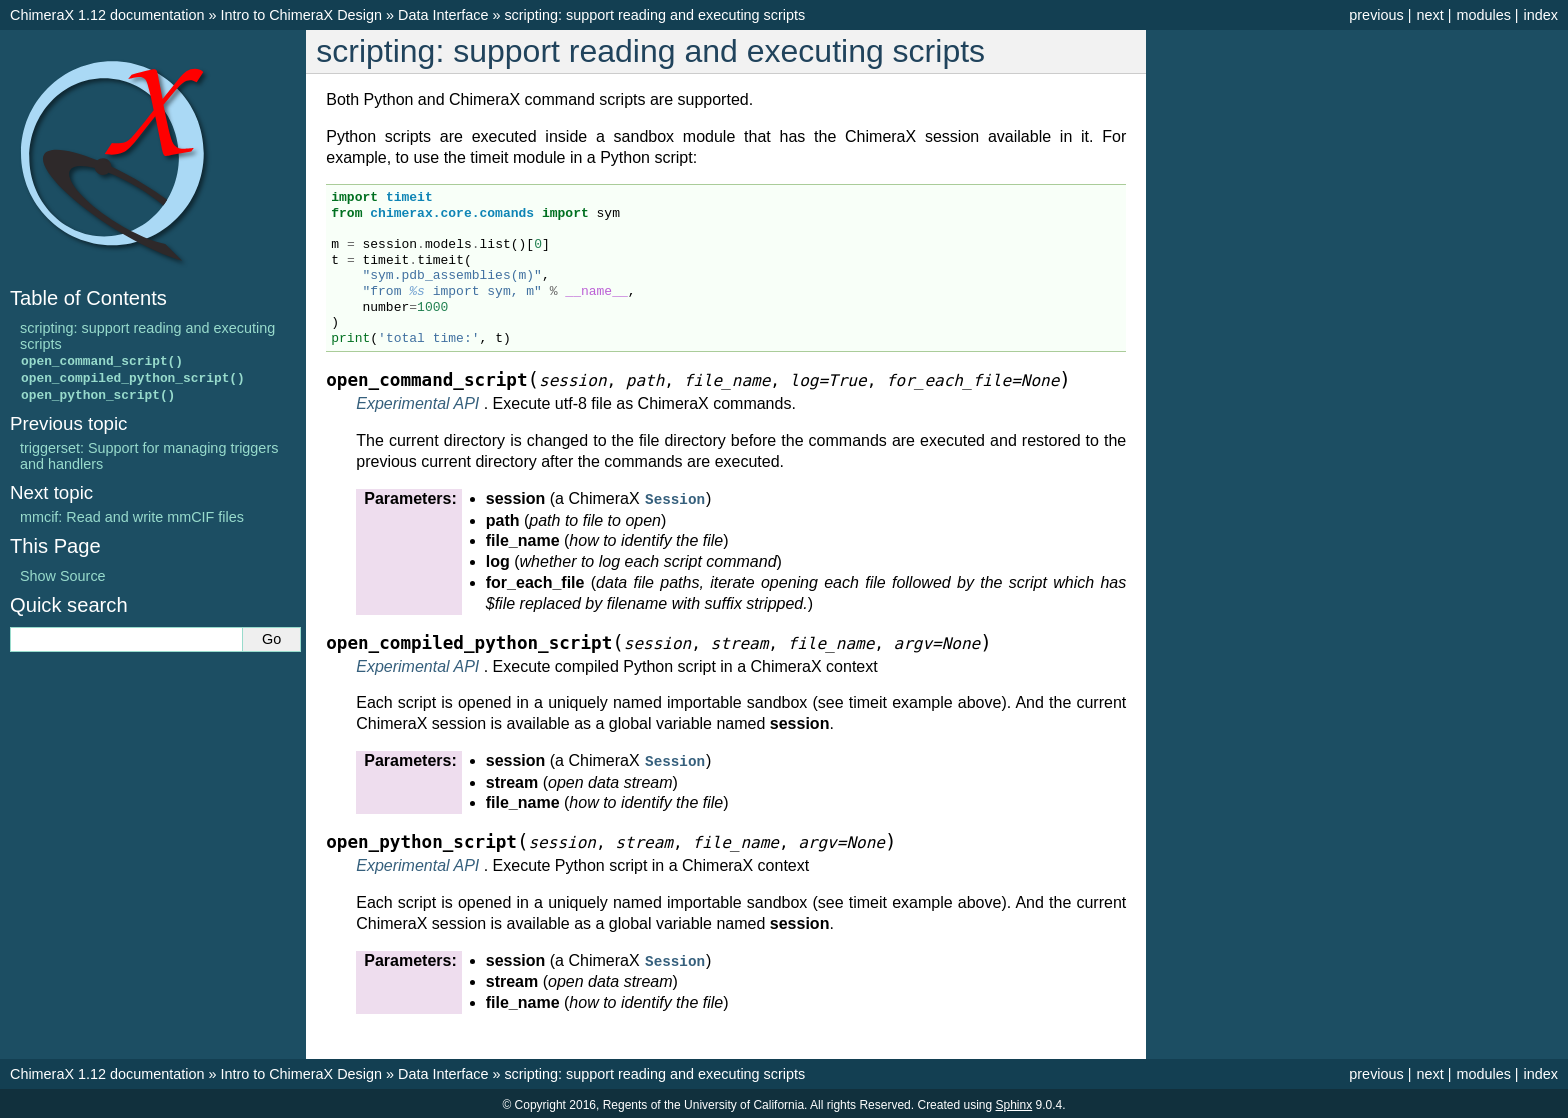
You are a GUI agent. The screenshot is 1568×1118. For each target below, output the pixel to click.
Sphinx (1014, 1102)
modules (1483, 15)
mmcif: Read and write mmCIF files (132, 520)
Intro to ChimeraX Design (301, 15)
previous (1376, 15)
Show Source (63, 579)
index (1541, 15)
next (1429, 15)
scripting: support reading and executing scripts (654, 15)
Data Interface (443, 15)
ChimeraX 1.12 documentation (107, 15)
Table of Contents (88, 298)
